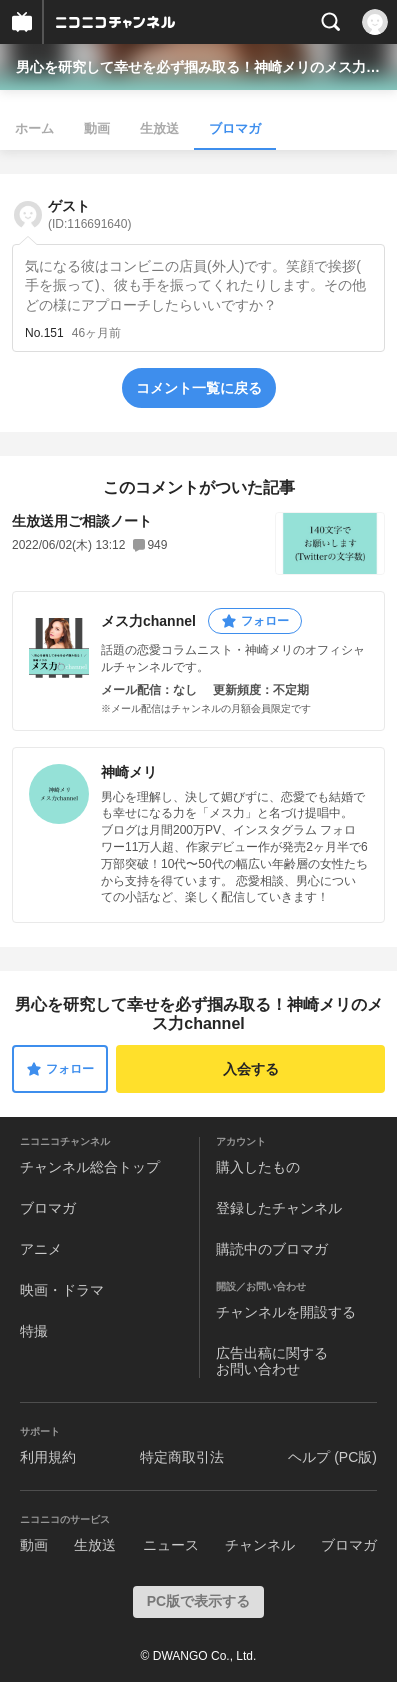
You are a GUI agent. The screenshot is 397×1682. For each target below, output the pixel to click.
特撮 (34, 1331)
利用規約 (48, 1457)
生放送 (159, 128)
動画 (97, 128)
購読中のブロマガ (272, 1249)
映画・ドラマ (62, 1290)
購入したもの (258, 1167)
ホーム (34, 128)
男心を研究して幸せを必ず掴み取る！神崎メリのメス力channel (198, 67)
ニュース (171, 1545)
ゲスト (89, 214)
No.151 (44, 333)
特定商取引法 (182, 1457)
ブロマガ (235, 128)
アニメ (41, 1249)
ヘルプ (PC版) (332, 1457)
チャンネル (260, 1545)
